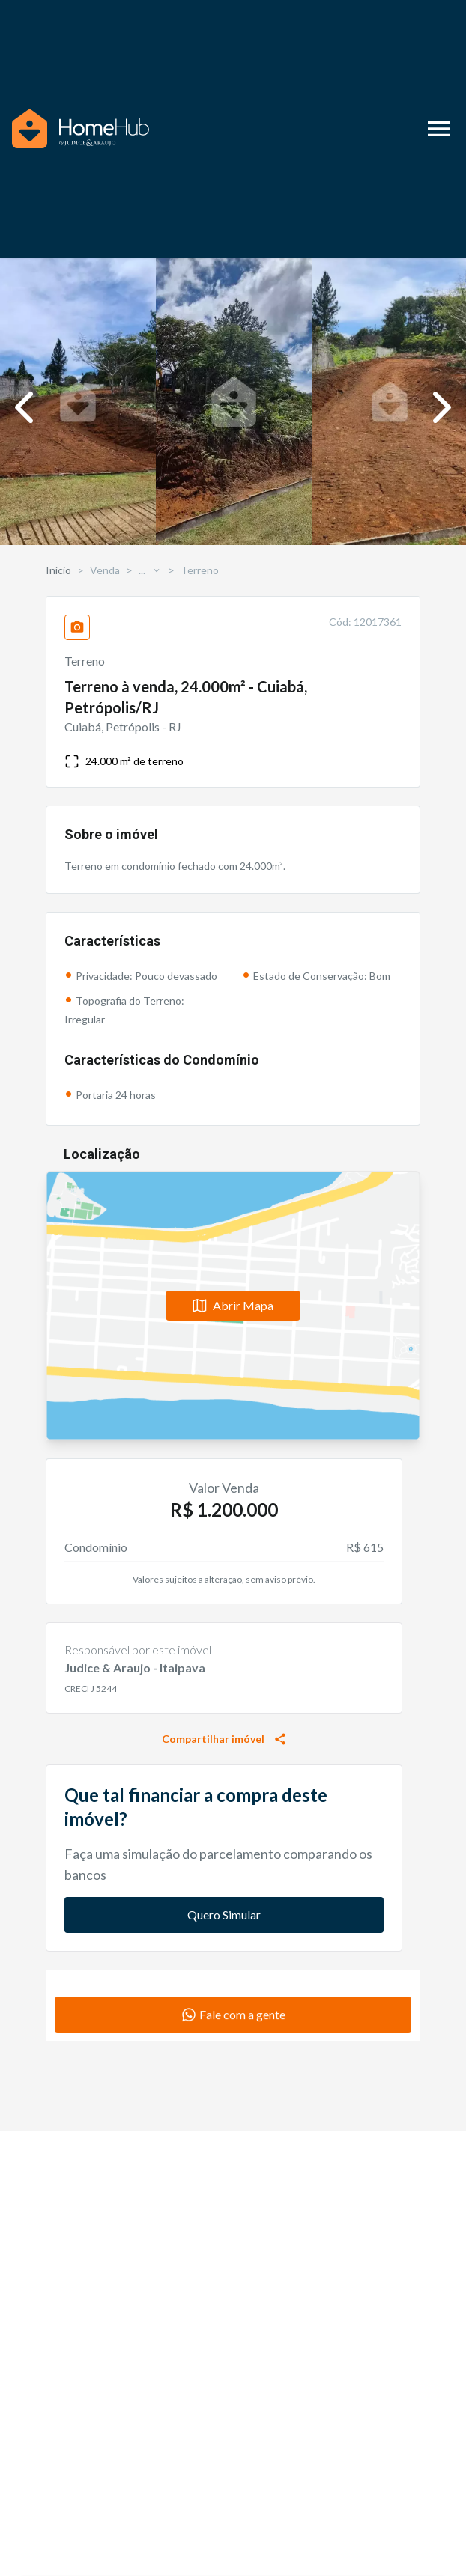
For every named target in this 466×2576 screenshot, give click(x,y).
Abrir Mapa (233, 1305)
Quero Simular (224, 1914)
